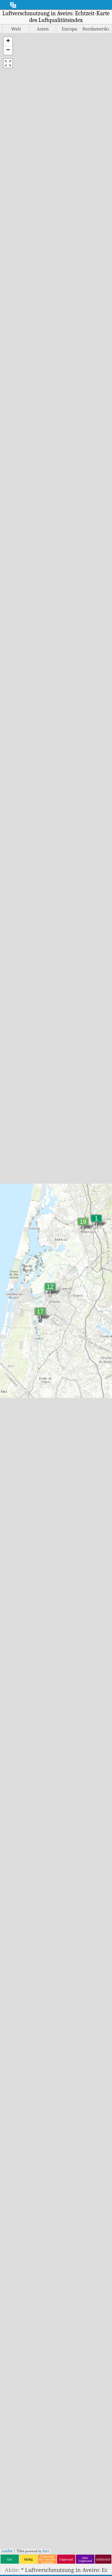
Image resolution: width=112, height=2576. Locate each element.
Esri (46, 2550)
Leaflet (7, 2550)
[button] (8, 41)
